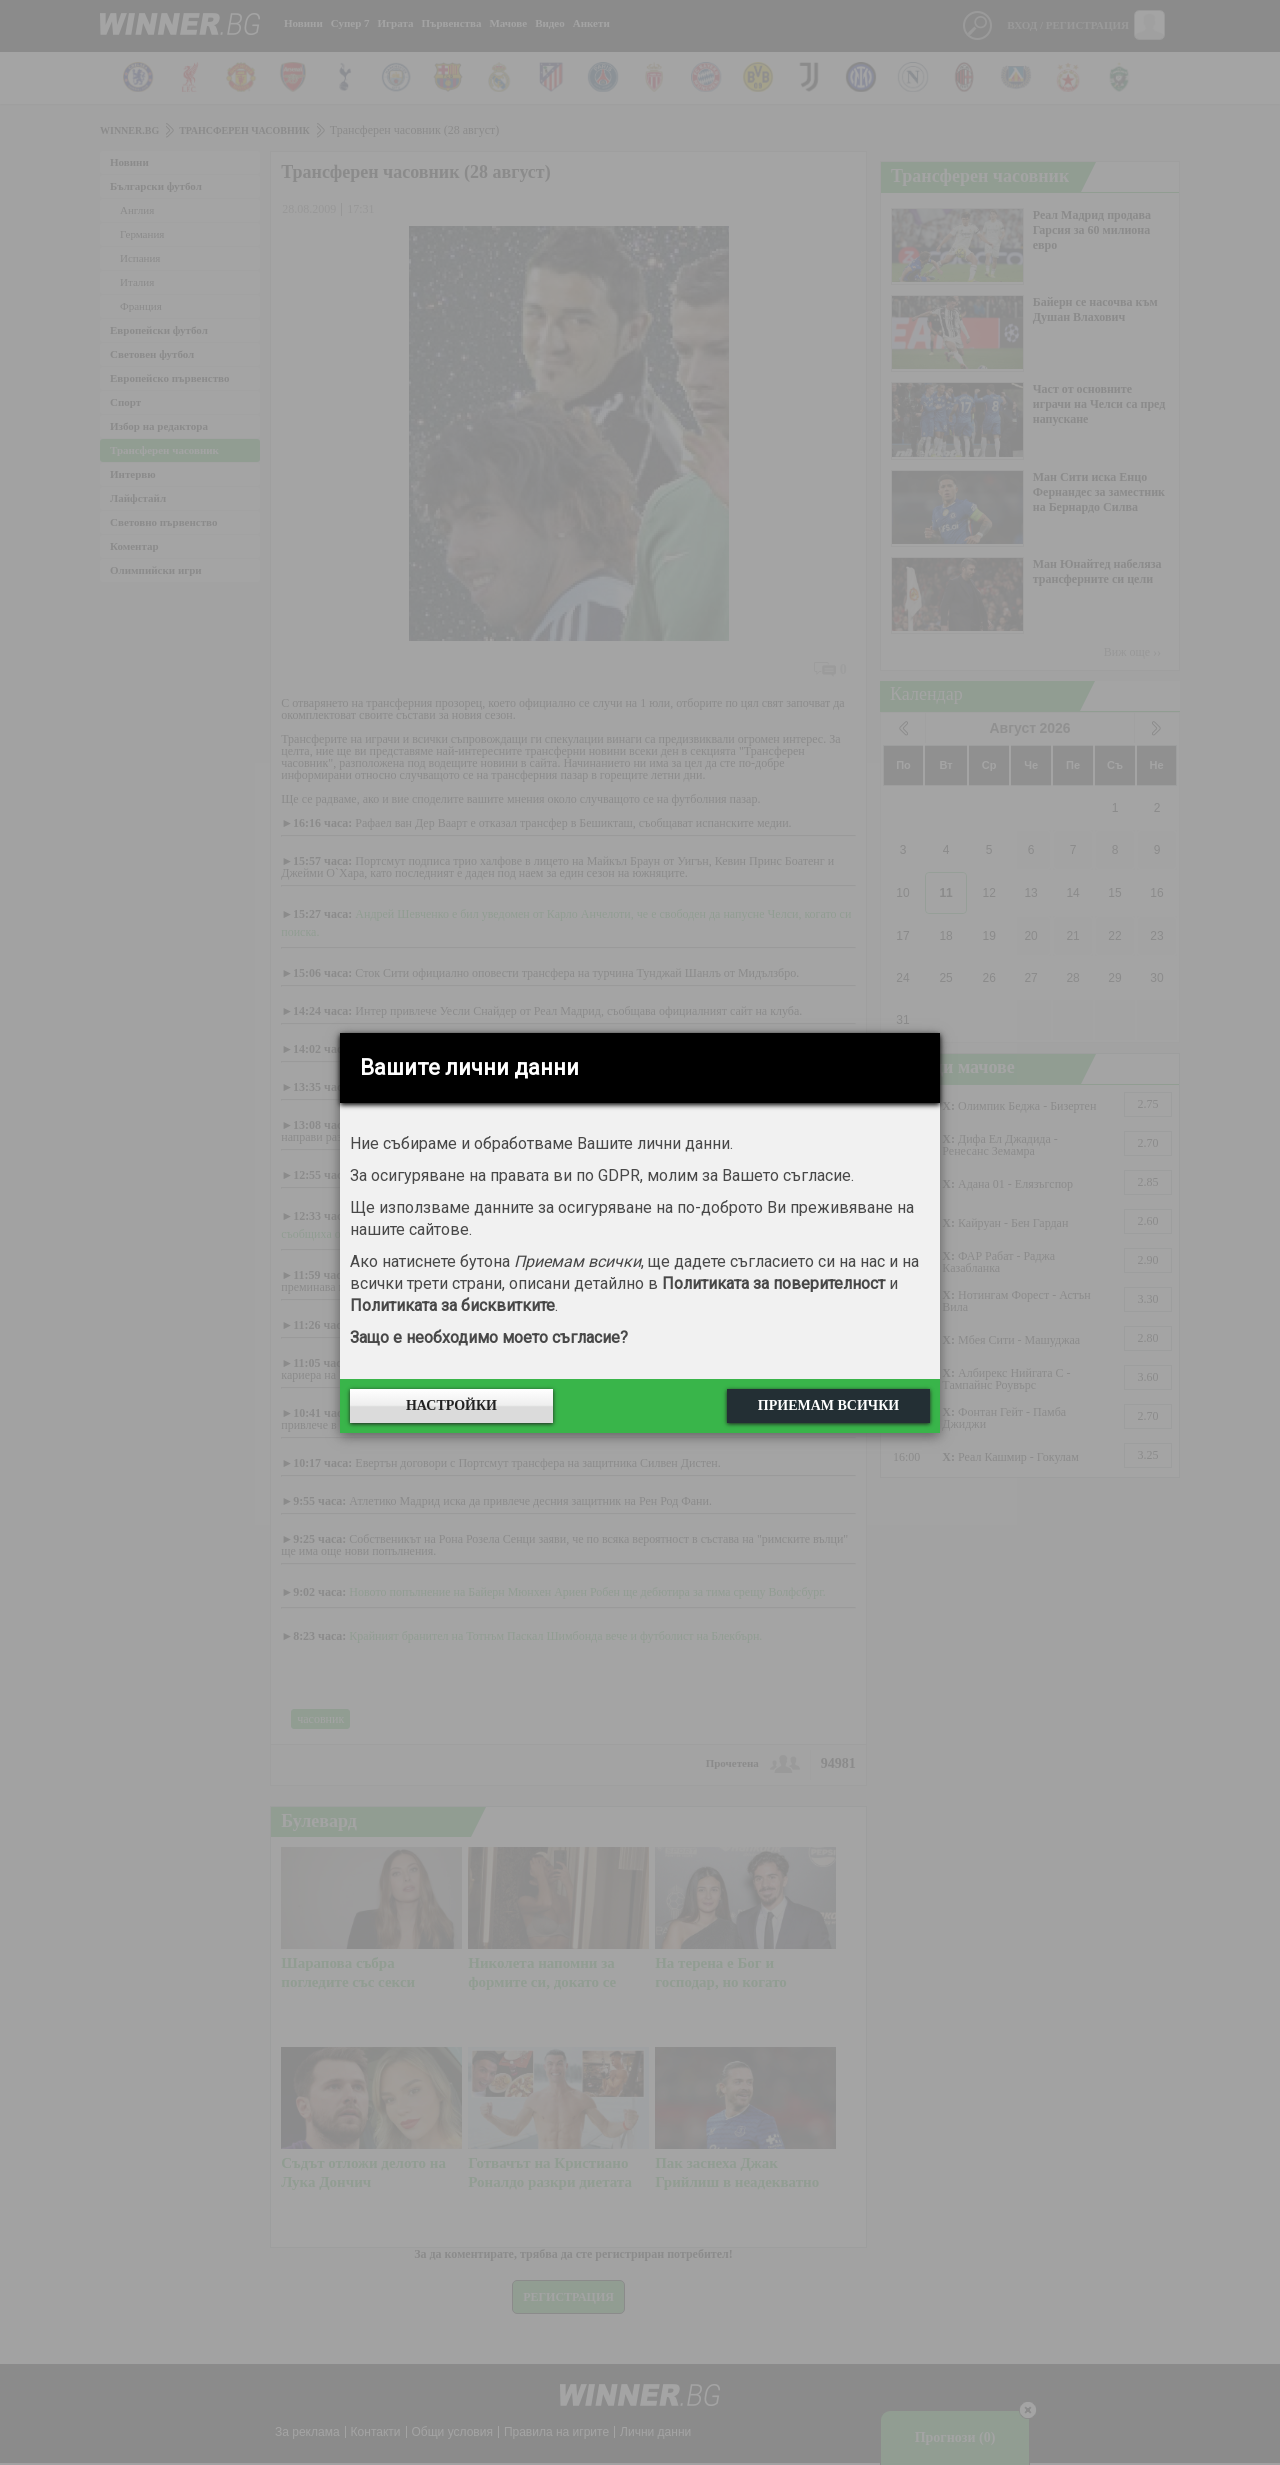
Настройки (451, 1405)
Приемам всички (828, 1405)
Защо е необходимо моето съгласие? (489, 1337)
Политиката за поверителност (773, 1283)
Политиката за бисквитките (452, 1305)
